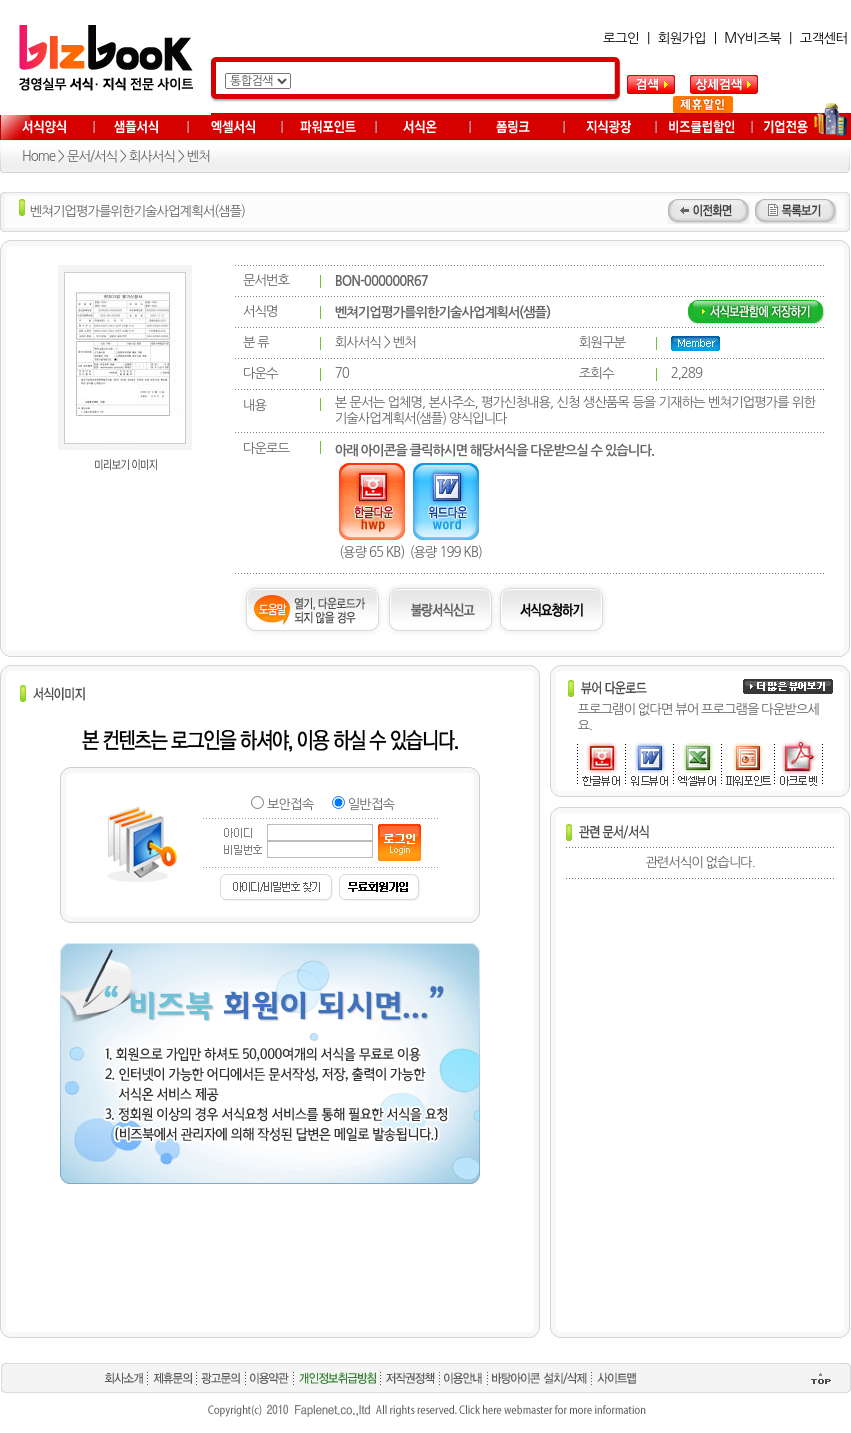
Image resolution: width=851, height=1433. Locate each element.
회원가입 (682, 38)
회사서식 (152, 156)
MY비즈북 (752, 38)
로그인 (621, 38)
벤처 (198, 156)
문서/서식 (92, 156)
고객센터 (824, 38)
